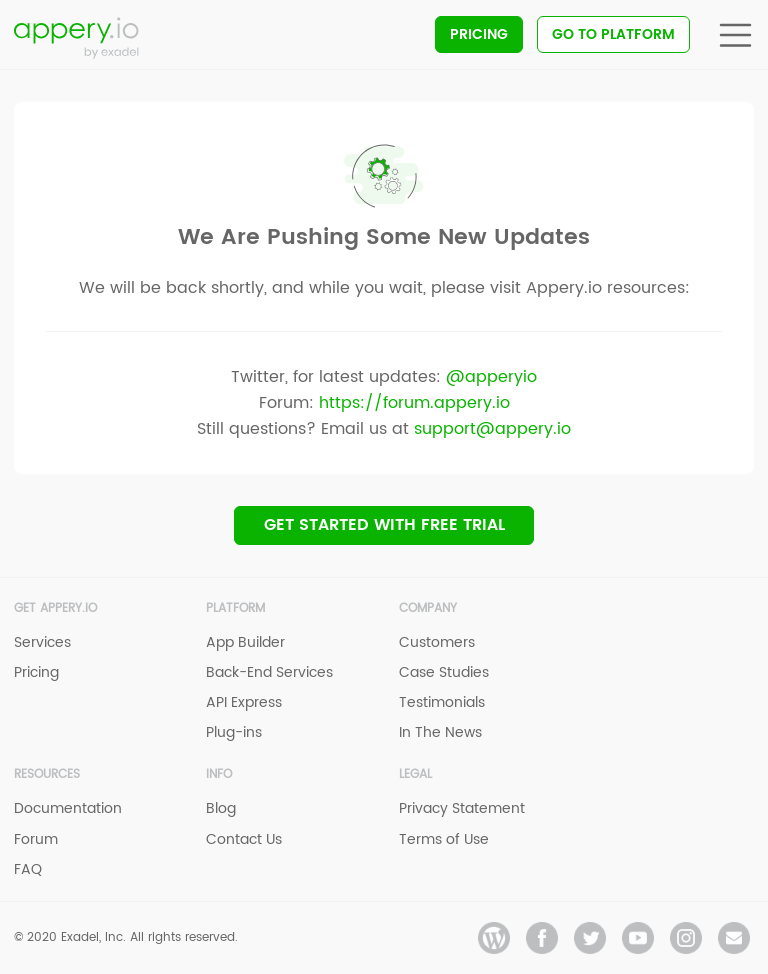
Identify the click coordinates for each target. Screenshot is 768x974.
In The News (440, 732)
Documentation (68, 808)
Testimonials (442, 702)
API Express (244, 702)
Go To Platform (613, 34)
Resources (47, 774)
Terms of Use (444, 839)
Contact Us (244, 839)
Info (219, 774)
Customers (437, 642)
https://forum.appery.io (414, 403)
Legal (415, 774)
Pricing (479, 34)
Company (428, 608)
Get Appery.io (55, 608)
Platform (235, 608)
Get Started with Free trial (384, 525)
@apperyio (491, 377)
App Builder (245, 642)
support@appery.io (492, 429)
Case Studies (444, 672)
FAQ (28, 869)
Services (42, 642)
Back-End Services (269, 672)
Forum (36, 839)
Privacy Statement (462, 808)
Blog (221, 808)
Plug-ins (234, 732)
